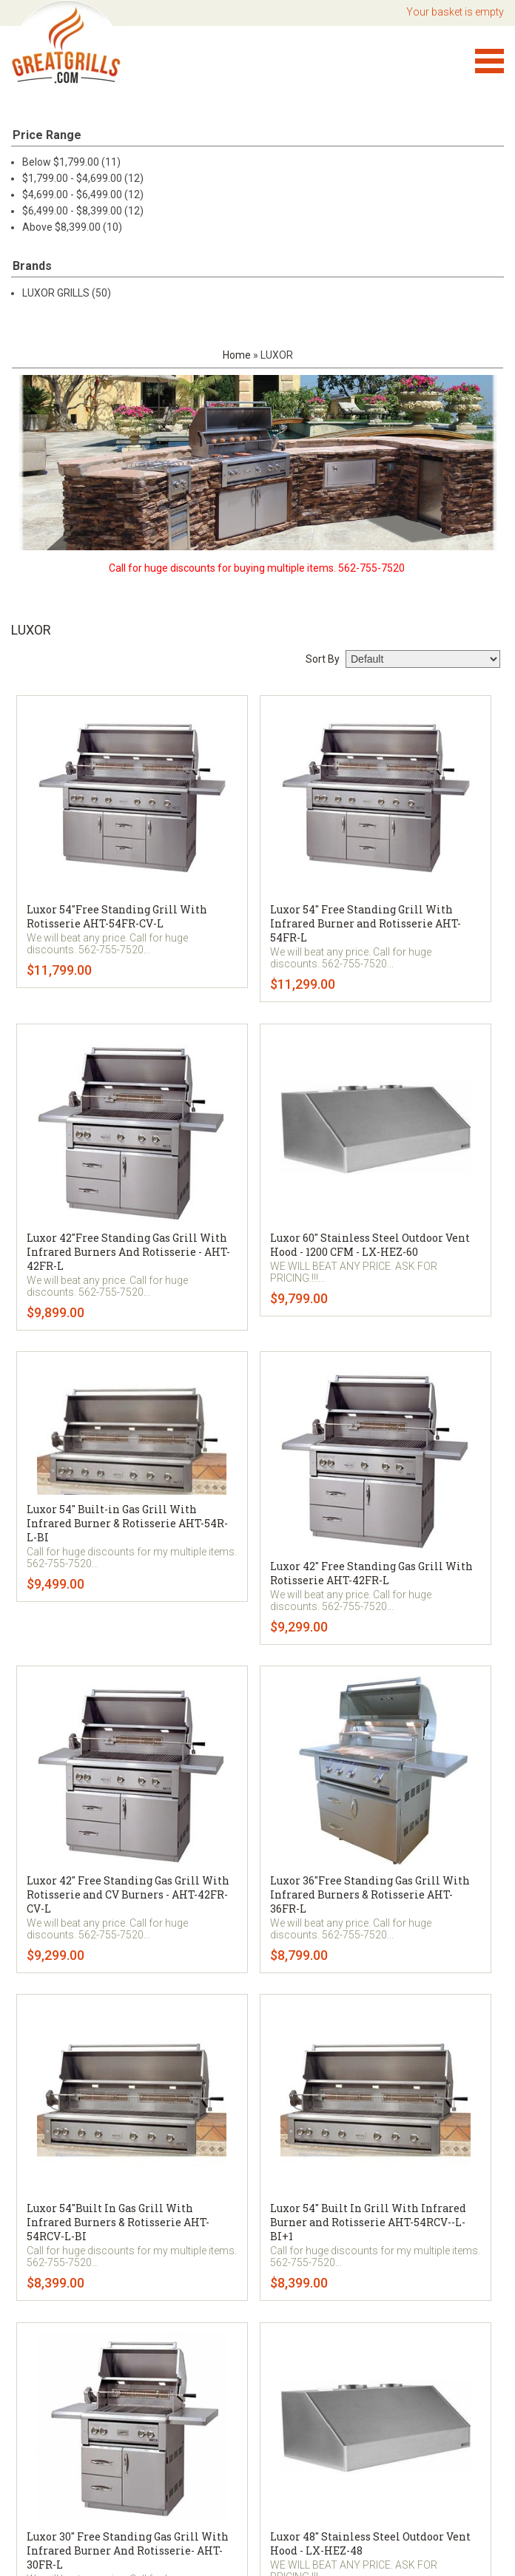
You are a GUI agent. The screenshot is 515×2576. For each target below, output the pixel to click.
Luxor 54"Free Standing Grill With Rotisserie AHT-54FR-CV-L (117, 916)
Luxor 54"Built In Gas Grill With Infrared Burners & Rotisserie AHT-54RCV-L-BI (118, 2222)
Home (237, 355)
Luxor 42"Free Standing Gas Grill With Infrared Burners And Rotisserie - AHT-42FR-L (128, 1252)
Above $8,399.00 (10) (72, 227)
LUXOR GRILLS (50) (66, 293)
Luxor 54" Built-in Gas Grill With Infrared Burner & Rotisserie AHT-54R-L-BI (127, 1523)
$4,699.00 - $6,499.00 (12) (83, 194)
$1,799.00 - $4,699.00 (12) (83, 178)
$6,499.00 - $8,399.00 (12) (83, 211)
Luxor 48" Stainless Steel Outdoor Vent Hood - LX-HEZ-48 (370, 2543)
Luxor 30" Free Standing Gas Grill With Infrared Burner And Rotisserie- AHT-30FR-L (128, 2550)
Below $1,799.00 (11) (71, 162)
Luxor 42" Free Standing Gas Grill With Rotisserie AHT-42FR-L (371, 1573)
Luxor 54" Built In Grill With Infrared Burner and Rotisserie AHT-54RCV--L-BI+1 (368, 2222)
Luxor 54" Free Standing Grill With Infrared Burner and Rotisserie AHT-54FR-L (365, 923)
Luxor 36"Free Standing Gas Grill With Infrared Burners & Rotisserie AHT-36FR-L (370, 1894)
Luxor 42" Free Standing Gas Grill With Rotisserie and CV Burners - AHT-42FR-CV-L (128, 1894)
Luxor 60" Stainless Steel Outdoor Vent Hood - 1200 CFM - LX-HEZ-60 (370, 1245)
